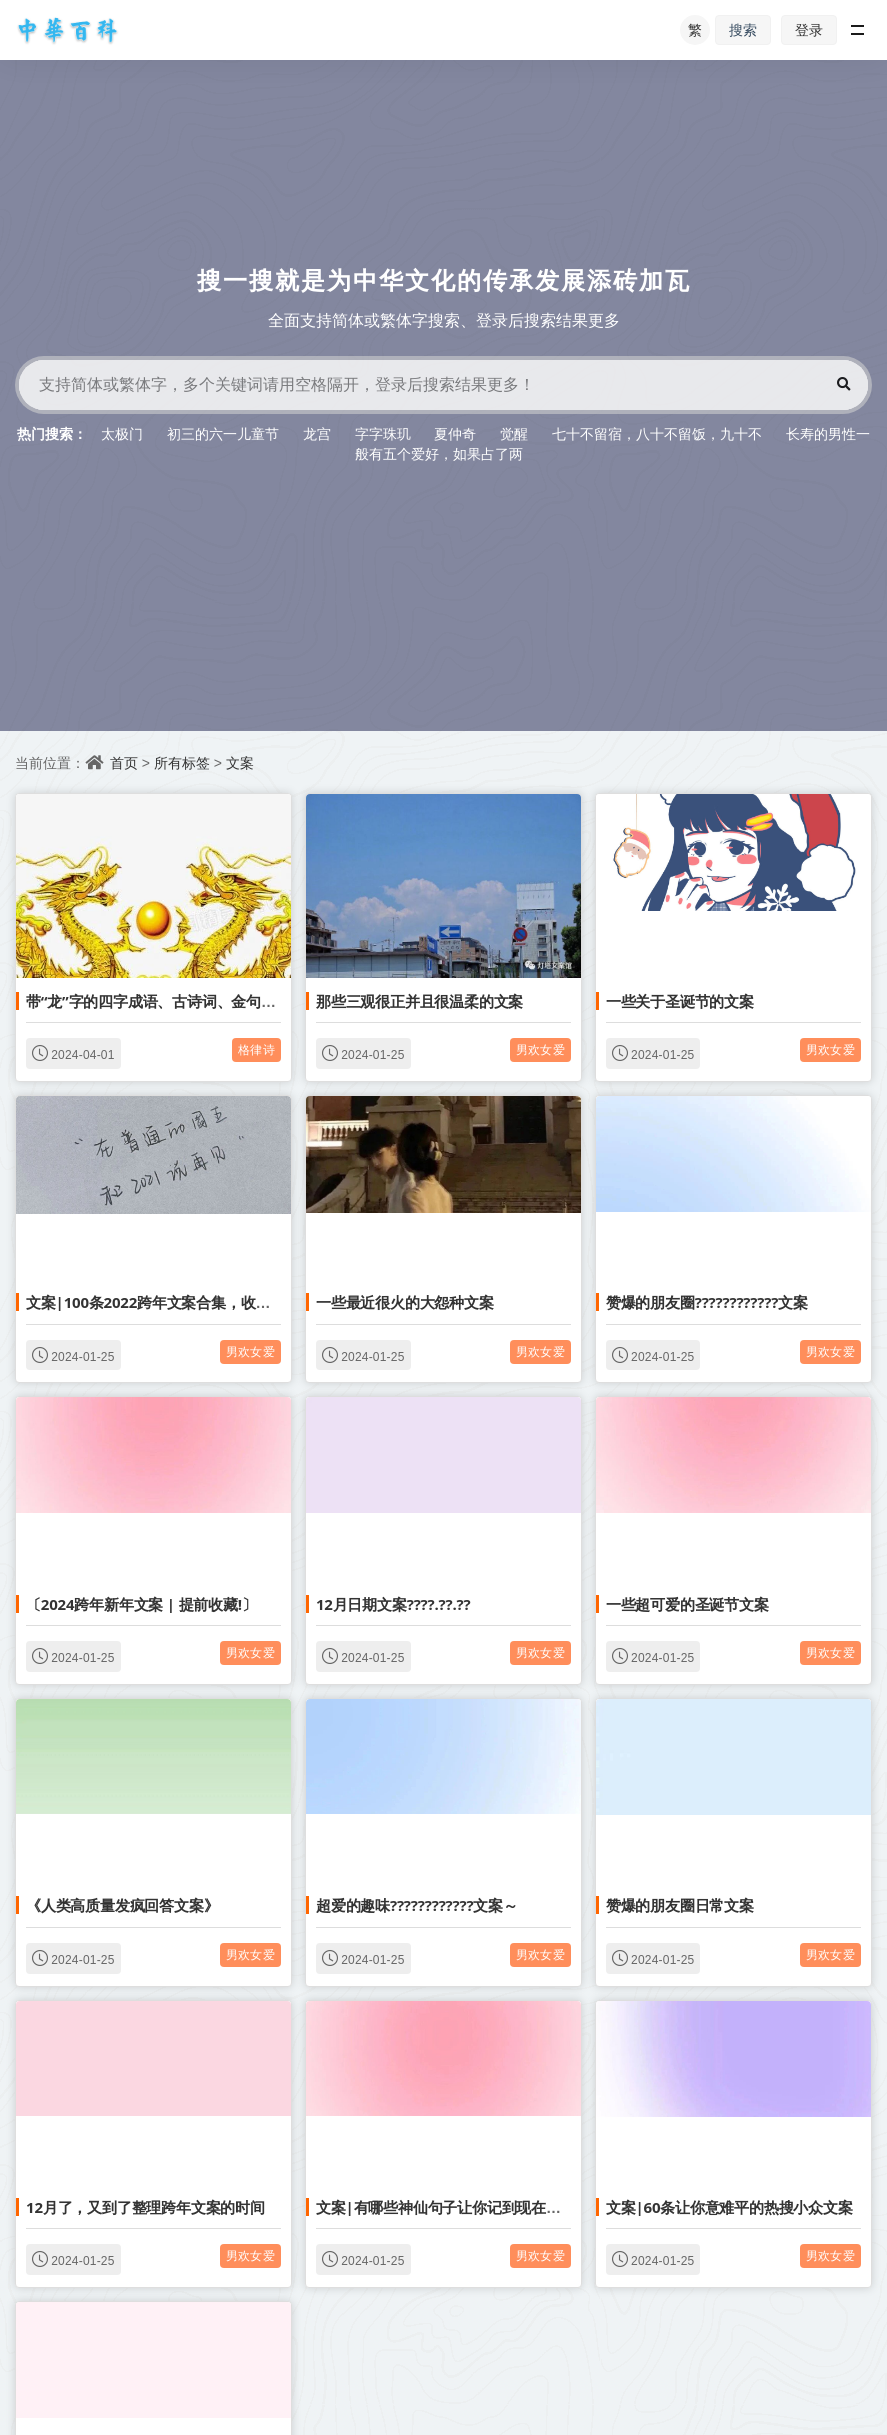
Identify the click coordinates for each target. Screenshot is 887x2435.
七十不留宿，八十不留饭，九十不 (657, 433)
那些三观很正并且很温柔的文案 (419, 1001)
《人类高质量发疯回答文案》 (122, 1905)
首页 (124, 762)
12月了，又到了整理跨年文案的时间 (145, 2207)
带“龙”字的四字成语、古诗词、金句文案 (158, 1001)
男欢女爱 (540, 1049)
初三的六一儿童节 (223, 433)
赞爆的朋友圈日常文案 (680, 1905)
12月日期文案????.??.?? (393, 1604)
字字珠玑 (383, 433)
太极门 (122, 433)
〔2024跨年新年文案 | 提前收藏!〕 (141, 1604)
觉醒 (514, 433)
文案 (240, 762)
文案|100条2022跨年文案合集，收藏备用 (163, 1302)
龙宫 (317, 433)
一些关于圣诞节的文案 (680, 1001)
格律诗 (256, 1049)
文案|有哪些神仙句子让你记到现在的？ (446, 2207)
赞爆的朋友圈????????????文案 (707, 1302)
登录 (809, 29)
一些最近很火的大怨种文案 (405, 1302)
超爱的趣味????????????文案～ (417, 1905)
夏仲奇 (455, 433)
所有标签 (182, 762)
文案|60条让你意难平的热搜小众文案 (729, 2207)
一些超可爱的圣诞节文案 (687, 1604)
